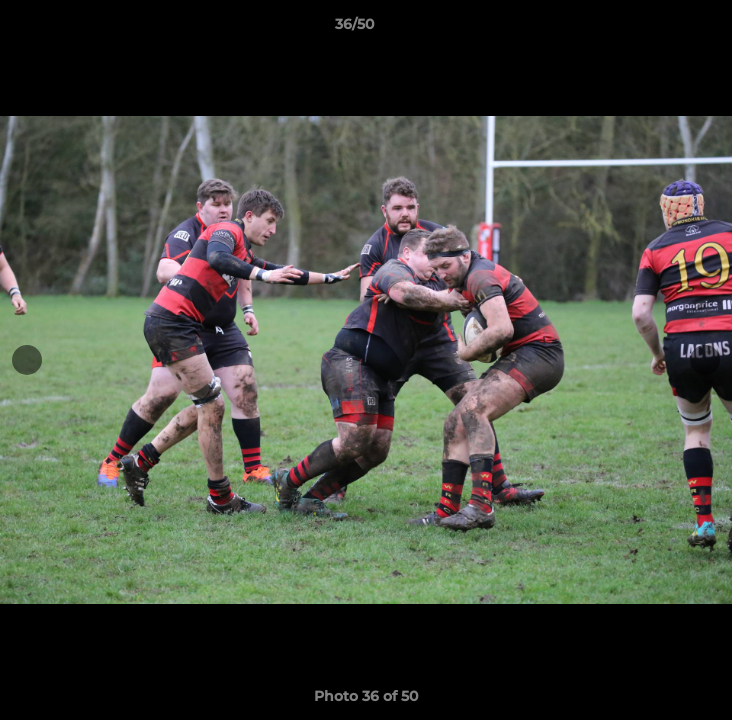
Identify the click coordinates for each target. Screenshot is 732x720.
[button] (660, 29)
